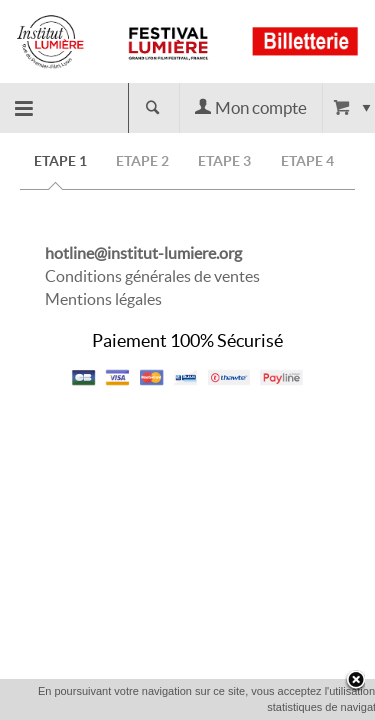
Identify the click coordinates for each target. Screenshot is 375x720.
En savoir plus (291, 706)
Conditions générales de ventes (152, 276)
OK (220, 707)
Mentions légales (103, 299)
